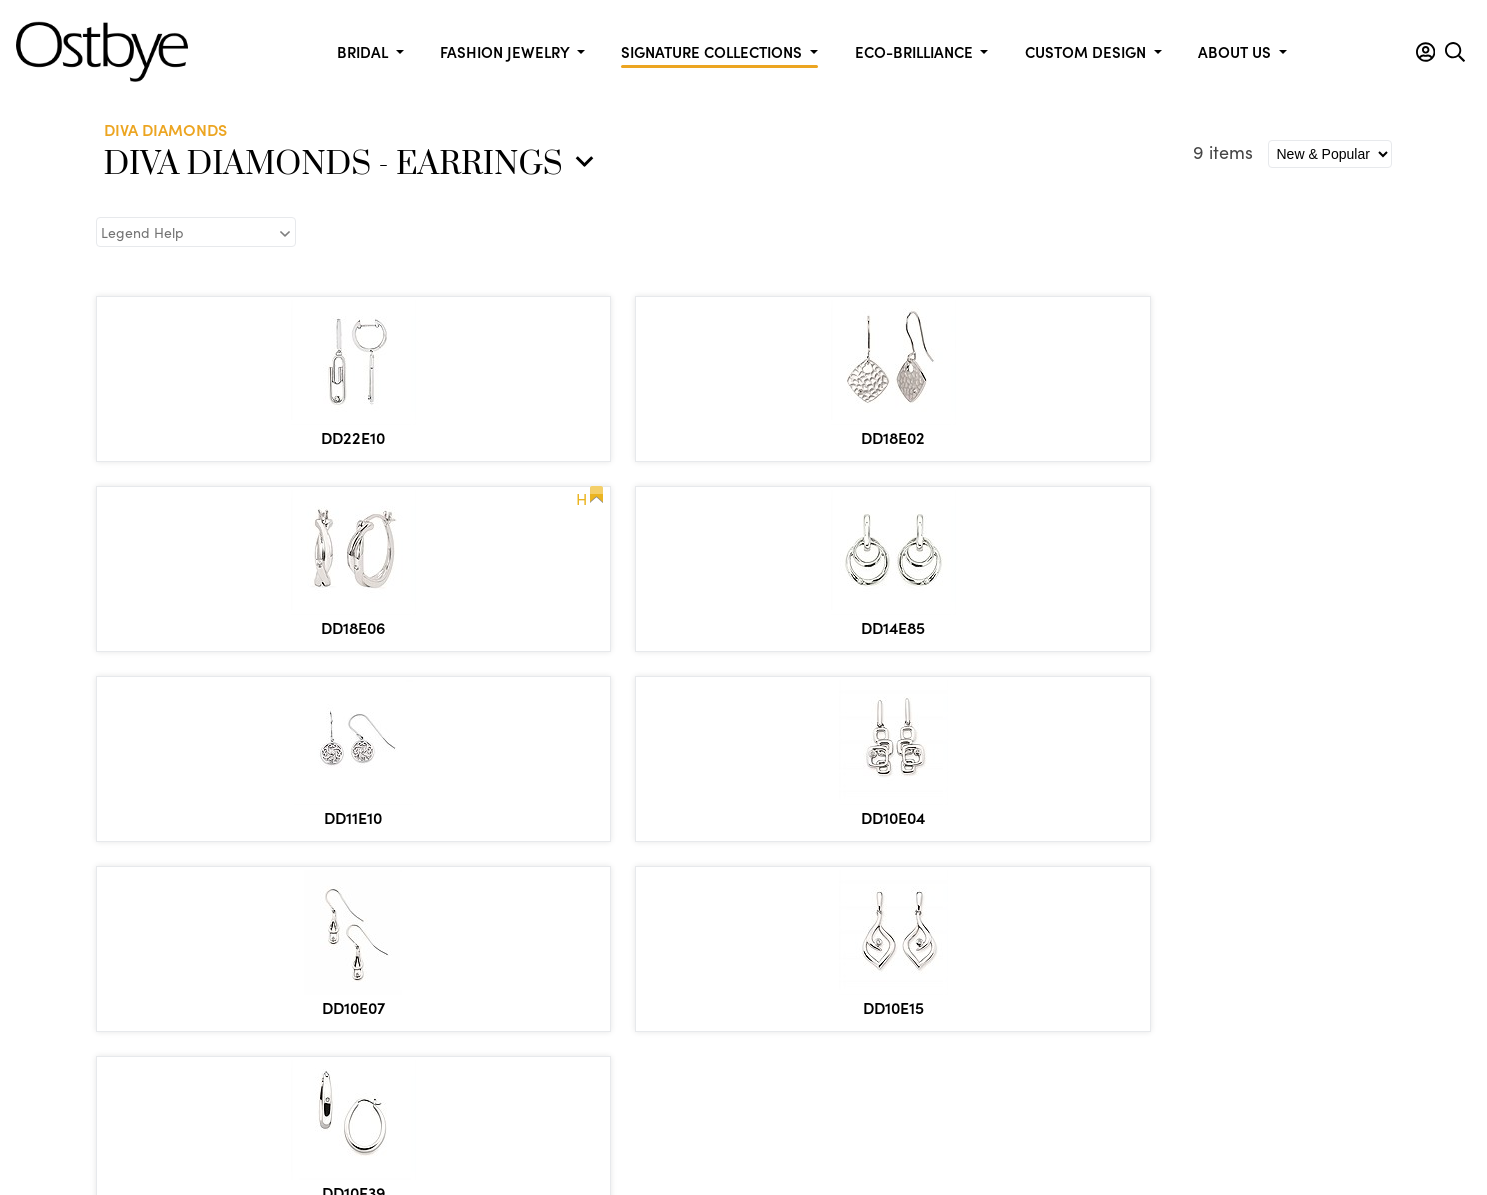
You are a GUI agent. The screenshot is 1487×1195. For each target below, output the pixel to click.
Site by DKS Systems (1040, 1128)
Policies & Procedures (709, 1128)
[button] (1425, 52)
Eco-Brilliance (1200, 889)
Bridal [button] (364, 51)
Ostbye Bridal (671, 944)
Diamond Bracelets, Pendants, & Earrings (999, 926)
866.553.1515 (242, 950)
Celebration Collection (701, 889)
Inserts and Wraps (686, 972)
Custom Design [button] (1087, 51)
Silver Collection (1208, 1027)
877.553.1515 (230, 973)
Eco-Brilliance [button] (916, 51)
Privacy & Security (876, 1128)
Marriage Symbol (1212, 999)
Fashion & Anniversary (965, 889)
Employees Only (415, 972)
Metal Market (406, 917)
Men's (1172, 917)
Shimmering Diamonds (1231, 972)
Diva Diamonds (1205, 944)
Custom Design (412, 889)
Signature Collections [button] (713, 51)
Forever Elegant (678, 917)
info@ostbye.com (216, 1001)
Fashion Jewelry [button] (506, 51)
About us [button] (1236, 51)
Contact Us (398, 944)
